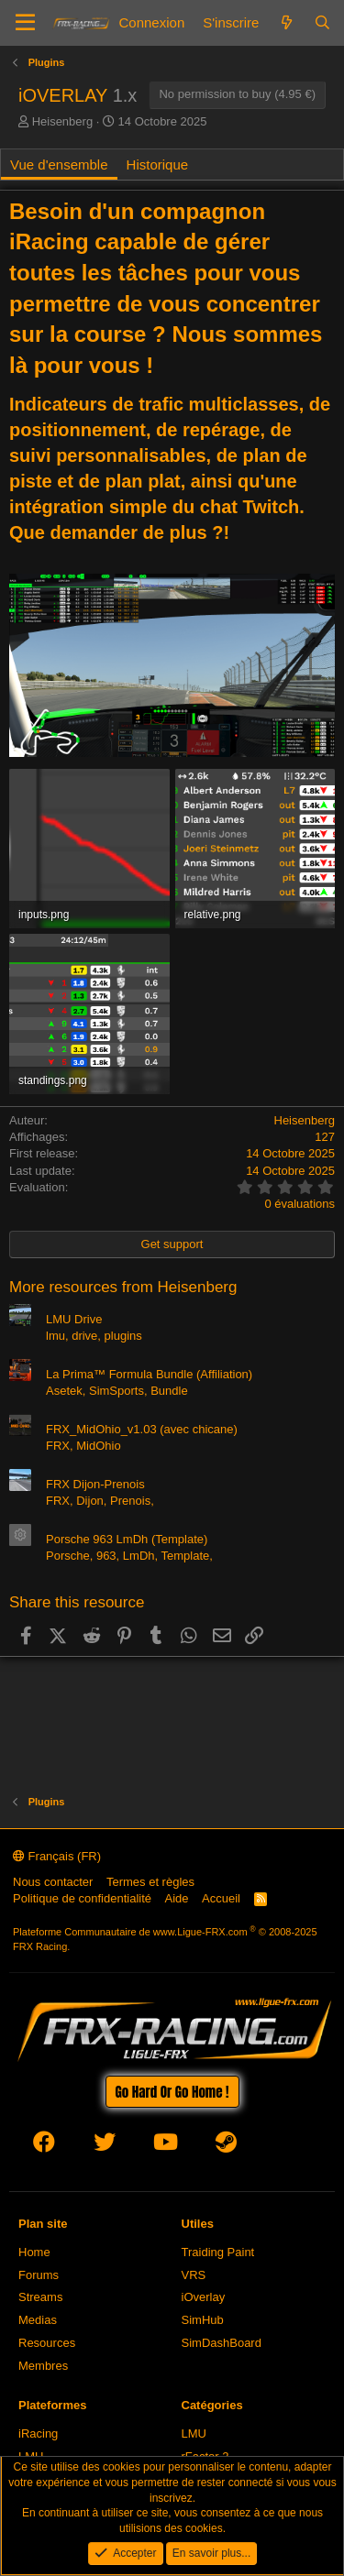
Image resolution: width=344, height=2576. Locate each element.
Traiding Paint (218, 2252)
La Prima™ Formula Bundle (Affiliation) (149, 1374)
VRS (194, 2275)
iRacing (38, 2433)
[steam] (226, 2146)
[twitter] (105, 2146)
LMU (194, 2433)
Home (34, 2252)
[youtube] (165, 2146)
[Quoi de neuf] (286, 22)
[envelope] (286, 2146)
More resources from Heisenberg (123, 1287)
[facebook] (44, 2146)
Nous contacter (53, 1882)
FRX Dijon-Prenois (95, 1484)
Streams (40, 2297)
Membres (43, 2366)
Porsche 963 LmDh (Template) (126, 1539)
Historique (158, 164)
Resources (46, 2343)
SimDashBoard (221, 2343)
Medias (37, 2320)
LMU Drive (74, 1319)
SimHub (203, 2320)
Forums (38, 2275)
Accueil (221, 1898)
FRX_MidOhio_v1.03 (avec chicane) (142, 1429)
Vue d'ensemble (59, 164)
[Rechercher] (322, 22)
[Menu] (25, 23)
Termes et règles (150, 1882)
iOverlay (204, 2297)
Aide (177, 1898)
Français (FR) (57, 1856)
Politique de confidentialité (82, 1898)
